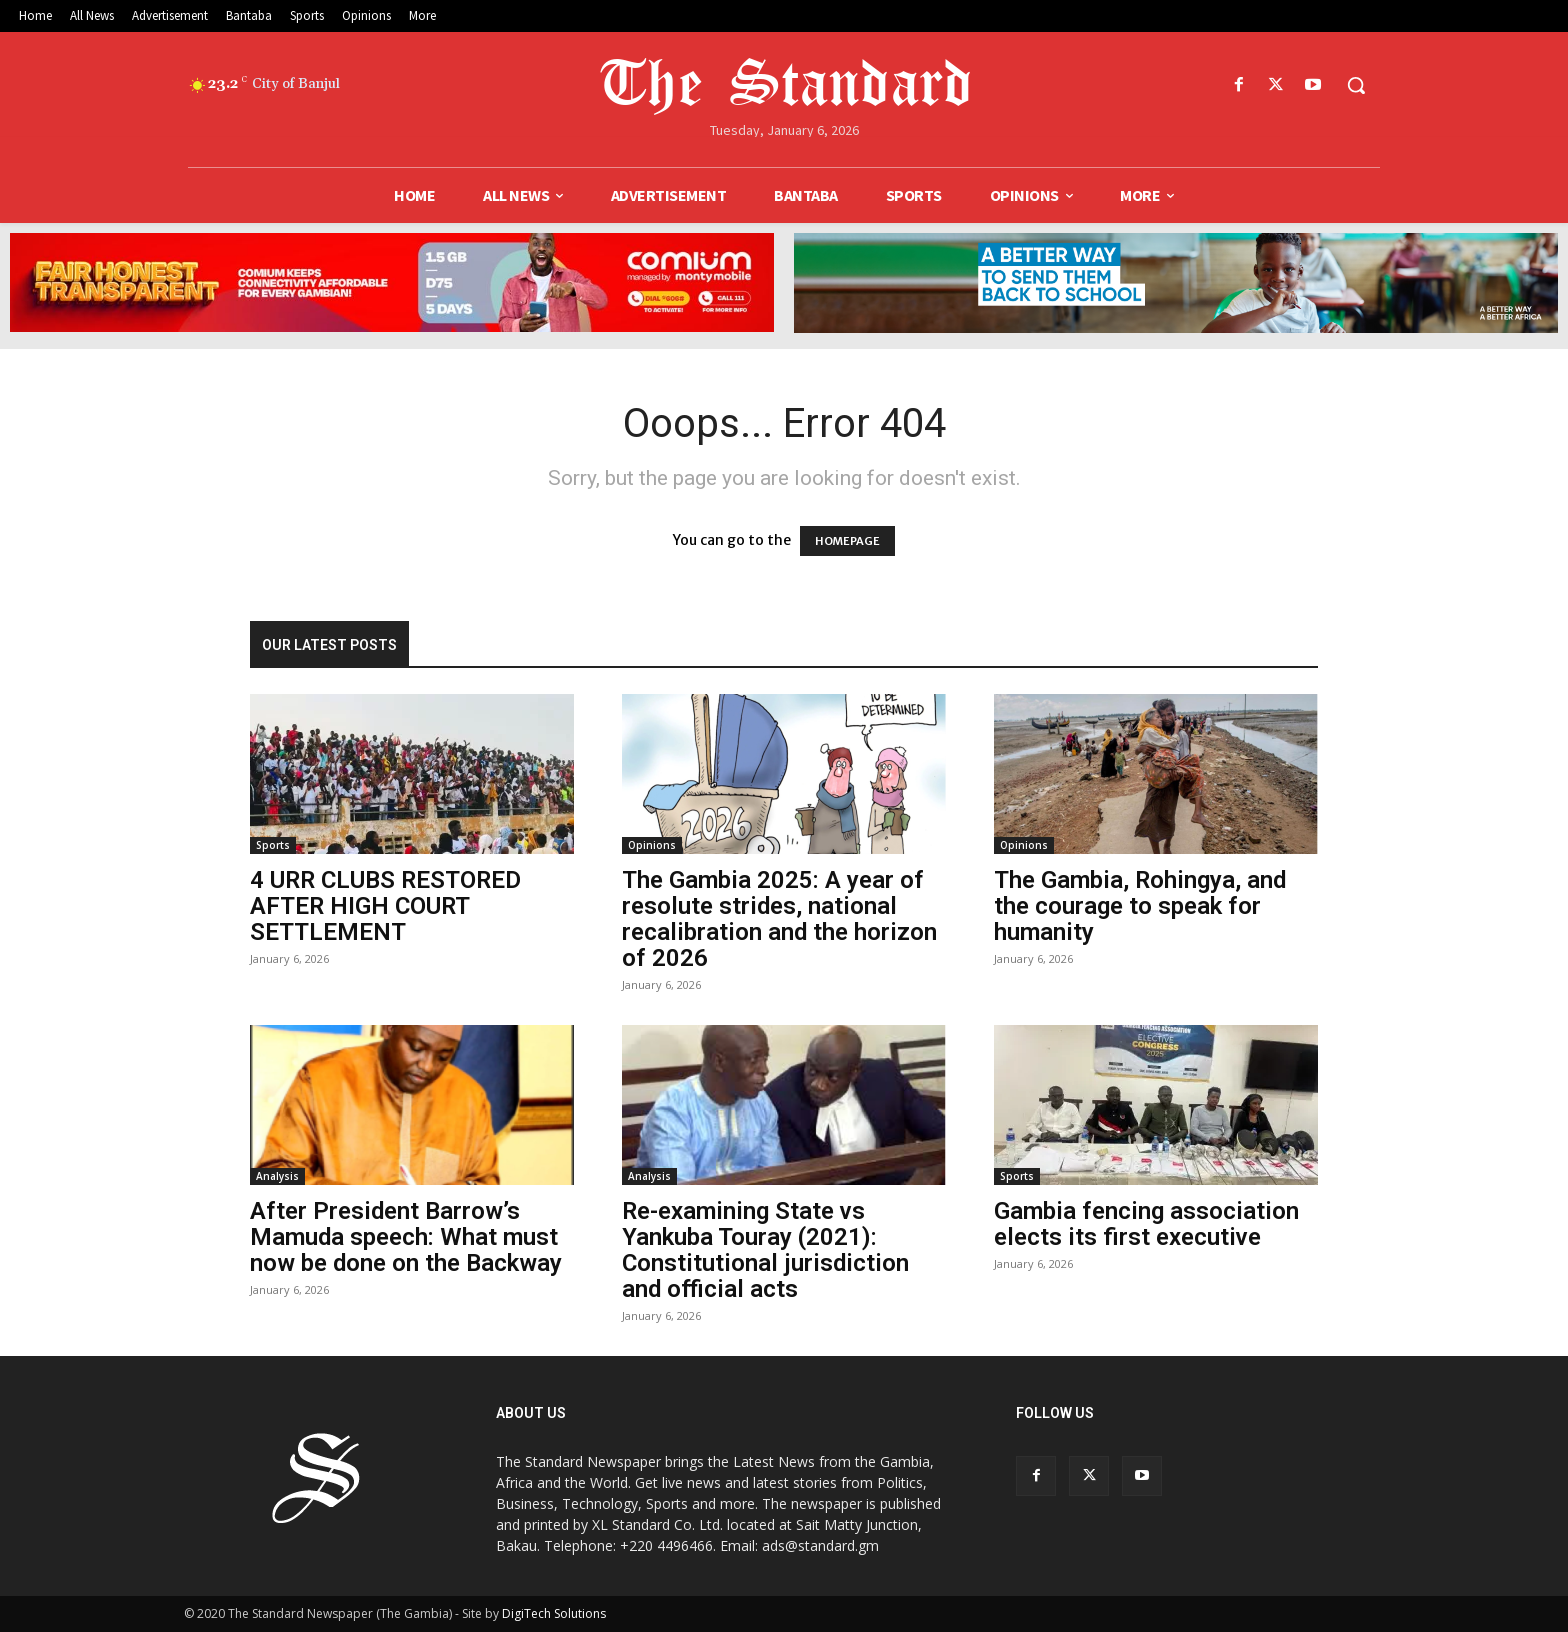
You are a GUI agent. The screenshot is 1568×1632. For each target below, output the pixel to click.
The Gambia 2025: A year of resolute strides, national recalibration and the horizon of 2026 (779, 919)
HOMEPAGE (847, 541)
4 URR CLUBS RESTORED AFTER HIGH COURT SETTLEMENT (385, 906)
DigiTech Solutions (554, 1613)
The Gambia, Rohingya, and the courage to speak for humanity (1140, 906)
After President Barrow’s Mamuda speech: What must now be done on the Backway (406, 1237)
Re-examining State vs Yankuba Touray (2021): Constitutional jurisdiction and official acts (765, 1250)
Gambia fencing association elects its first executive (1146, 1224)
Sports (273, 845)
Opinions (652, 845)
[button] (1356, 85)
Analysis (277, 1176)
